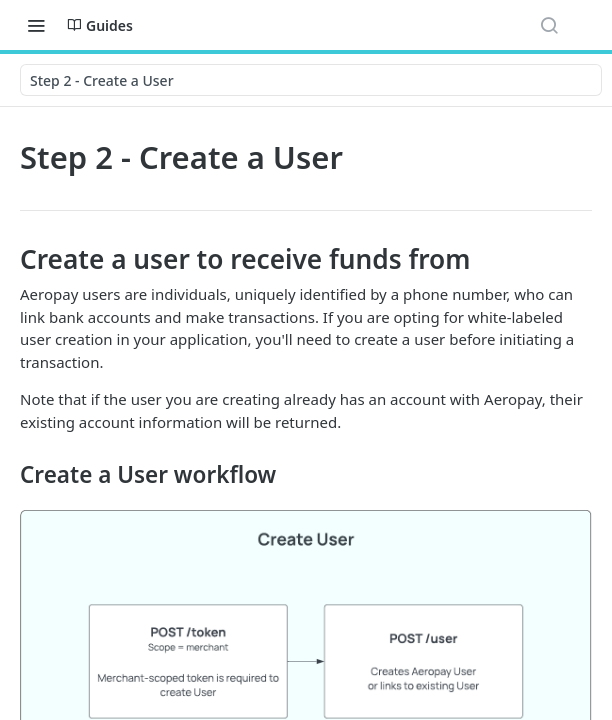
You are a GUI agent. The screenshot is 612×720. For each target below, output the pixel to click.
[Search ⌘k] (549, 25)
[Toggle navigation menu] (36, 25)
